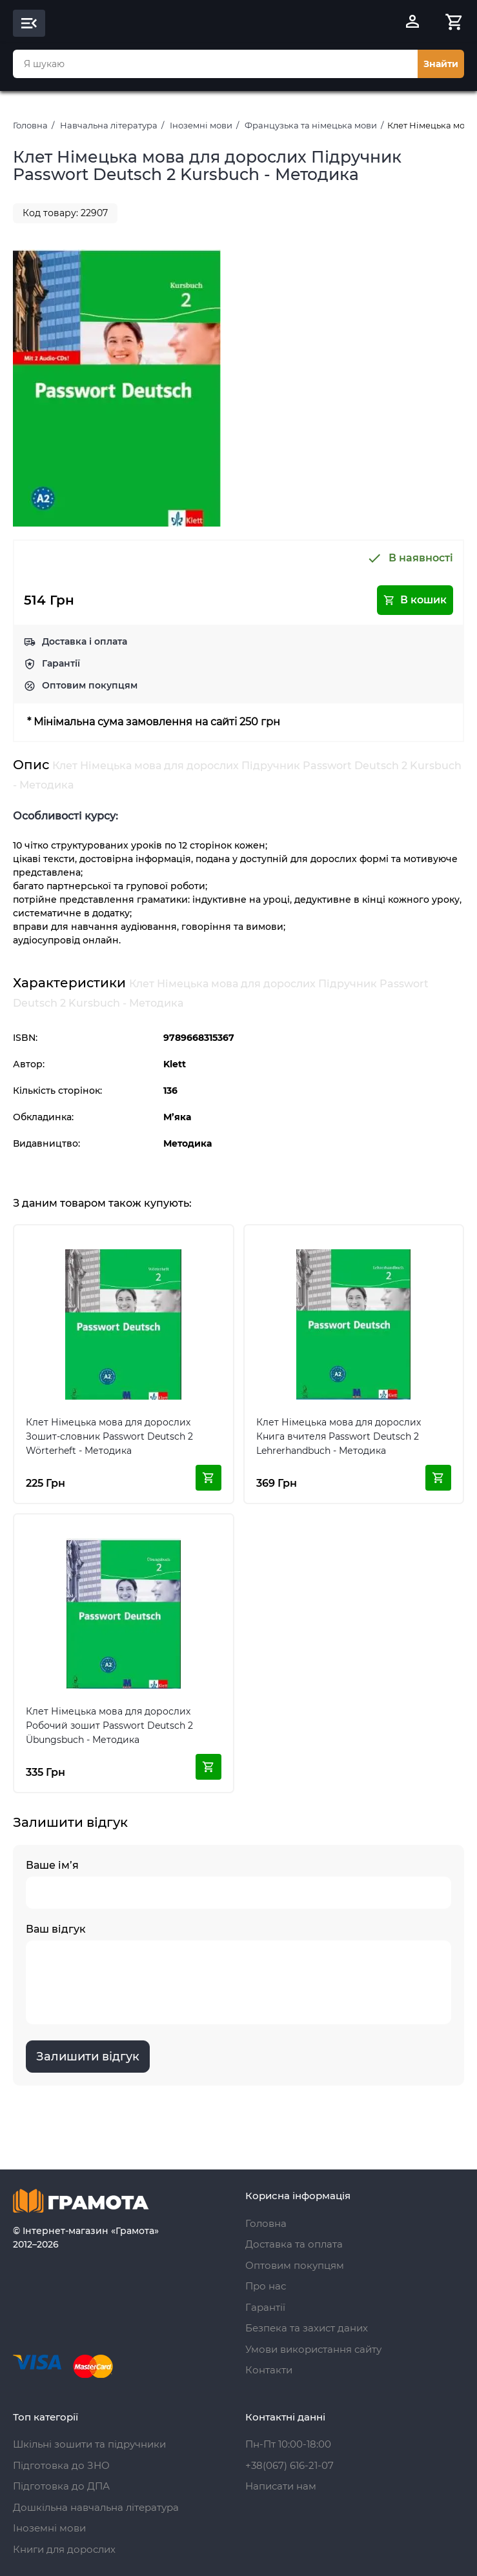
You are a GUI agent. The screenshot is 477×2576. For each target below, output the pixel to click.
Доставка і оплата (84, 641)
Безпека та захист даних (306, 2328)
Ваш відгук (238, 1973)
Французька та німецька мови (311, 125)
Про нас (265, 2286)
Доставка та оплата (294, 2244)
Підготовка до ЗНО (61, 2465)
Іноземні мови (201, 125)
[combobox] (215, 64)
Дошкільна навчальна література (96, 2507)
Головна (30, 125)
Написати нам (280, 2486)
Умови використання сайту (313, 2349)
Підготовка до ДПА (61, 2486)
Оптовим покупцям (89, 685)
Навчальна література (108, 125)
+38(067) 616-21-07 (289, 2465)
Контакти (268, 2370)
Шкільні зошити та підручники (89, 2444)
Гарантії (61, 663)
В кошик (415, 600)
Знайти (440, 64)
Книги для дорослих (64, 2549)
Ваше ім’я (238, 1884)
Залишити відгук (87, 2056)
